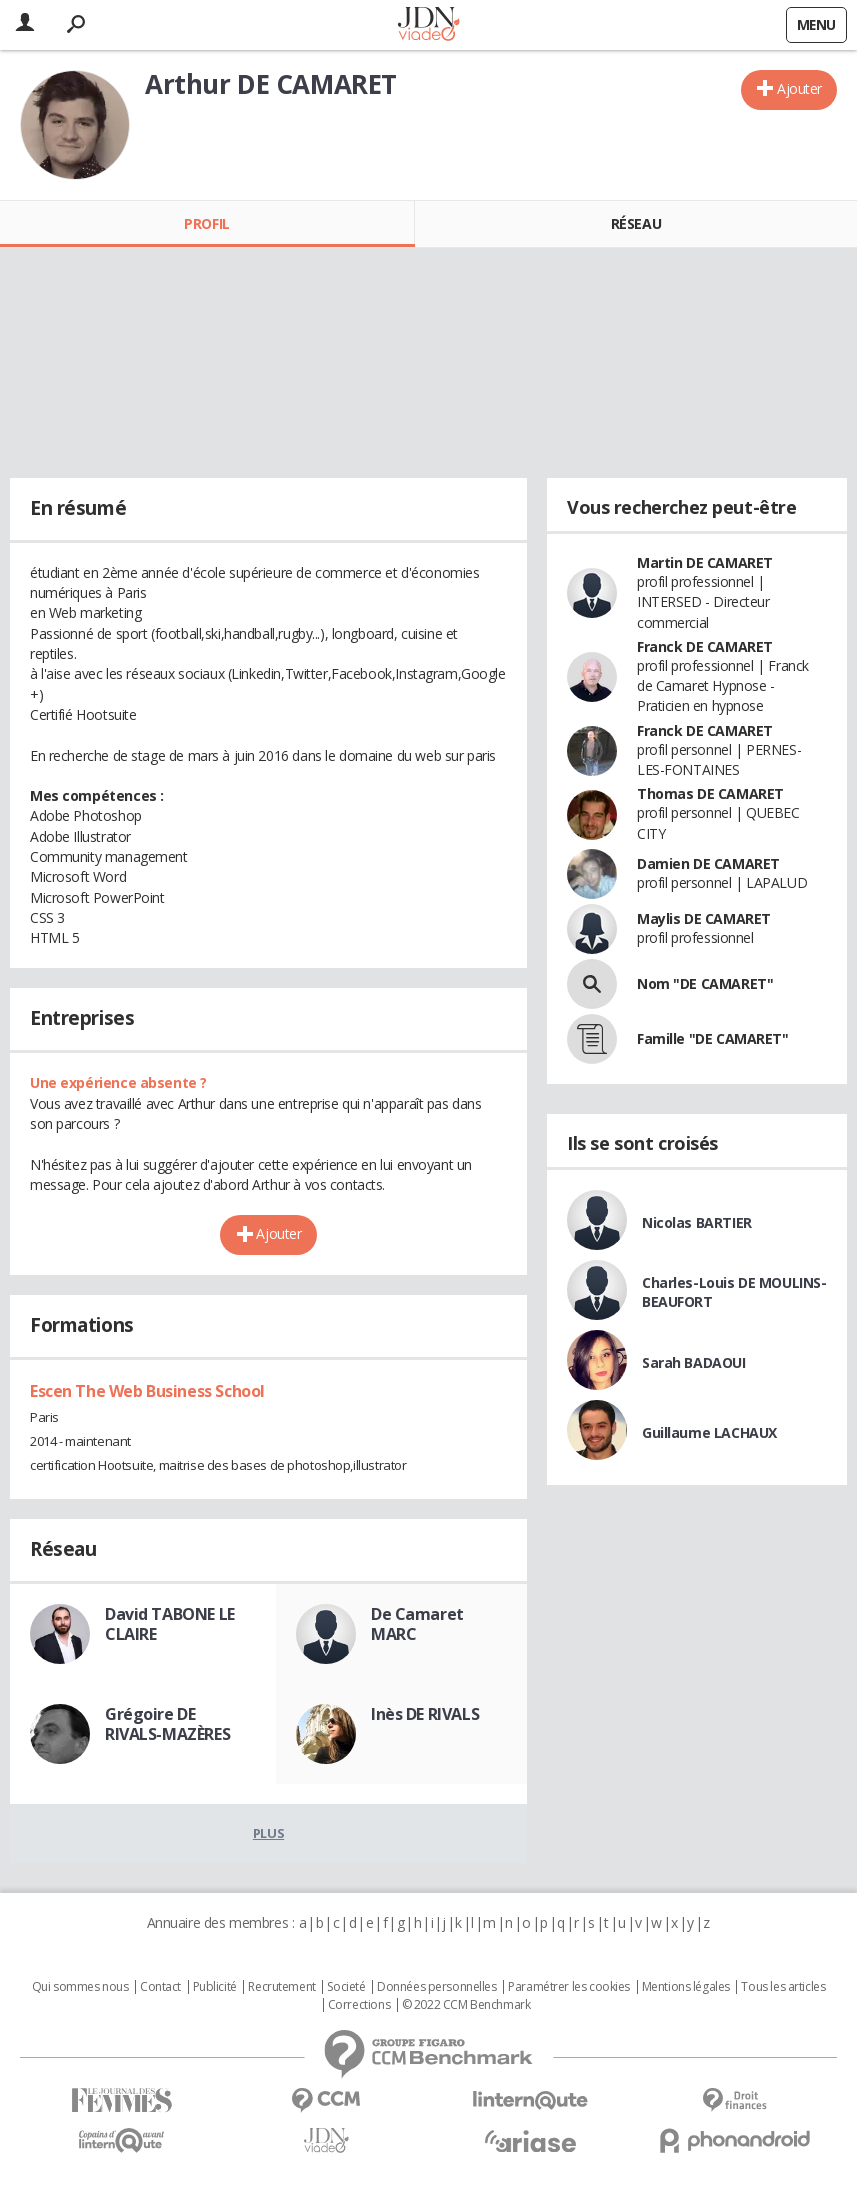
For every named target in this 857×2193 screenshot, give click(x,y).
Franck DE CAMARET (705, 646)
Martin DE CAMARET (705, 562)
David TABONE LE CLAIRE (170, 1624)
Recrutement (281, 1987)
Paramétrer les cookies (569, 1987)
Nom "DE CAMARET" (705, 983)
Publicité (215, 1987)
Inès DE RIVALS (425, 1714)
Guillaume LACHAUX (709, 1432)
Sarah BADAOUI (694, 1362)
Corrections (359, 2005)
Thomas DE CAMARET (710, 793)
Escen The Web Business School (147, 1391)
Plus (268, 1833)
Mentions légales (686, 1987)
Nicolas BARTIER (697, 1222)
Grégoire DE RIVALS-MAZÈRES (167, 1724)
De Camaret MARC (417, 1624)
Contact (160, 1987)
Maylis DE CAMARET (704, 918)
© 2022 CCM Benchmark (466, 2005)
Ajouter (799, 88)
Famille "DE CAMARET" (713, 1038)
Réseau (636, 223)
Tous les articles (783, 1987)
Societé (346, 1987)
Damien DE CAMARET (708, 863)
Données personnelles (437, 1987)
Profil (206, 223)
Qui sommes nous (80, 1987)
